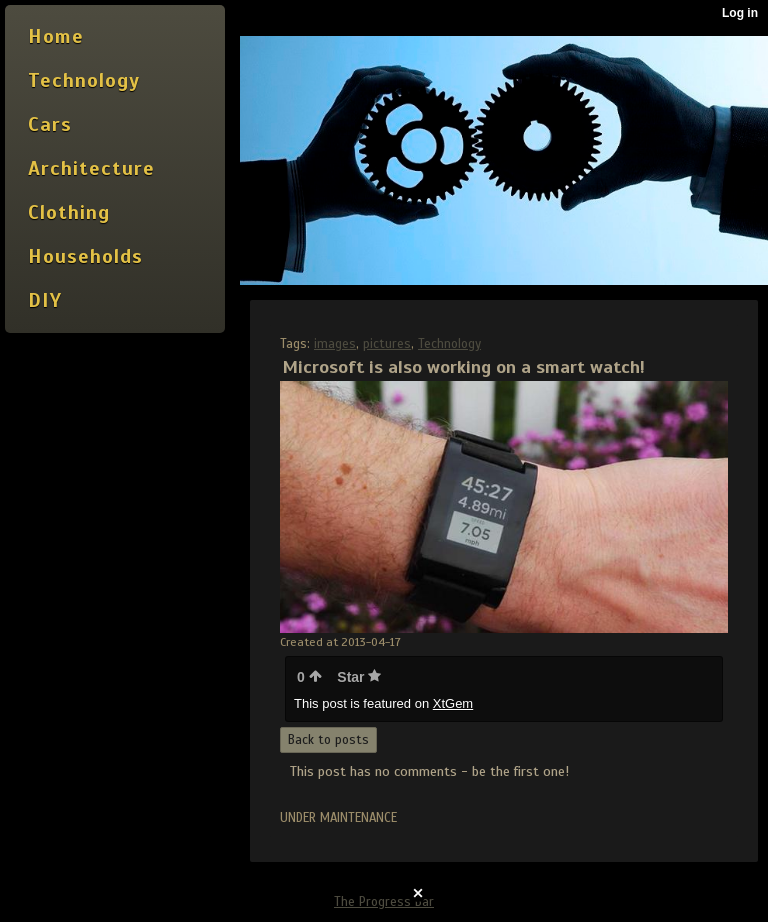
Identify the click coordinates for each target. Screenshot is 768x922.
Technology (449, 344)
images (335, 344)
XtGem (453, 703)
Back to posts (328, 740)
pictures (387, 344)
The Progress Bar (384, 902)
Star (359, 677)
